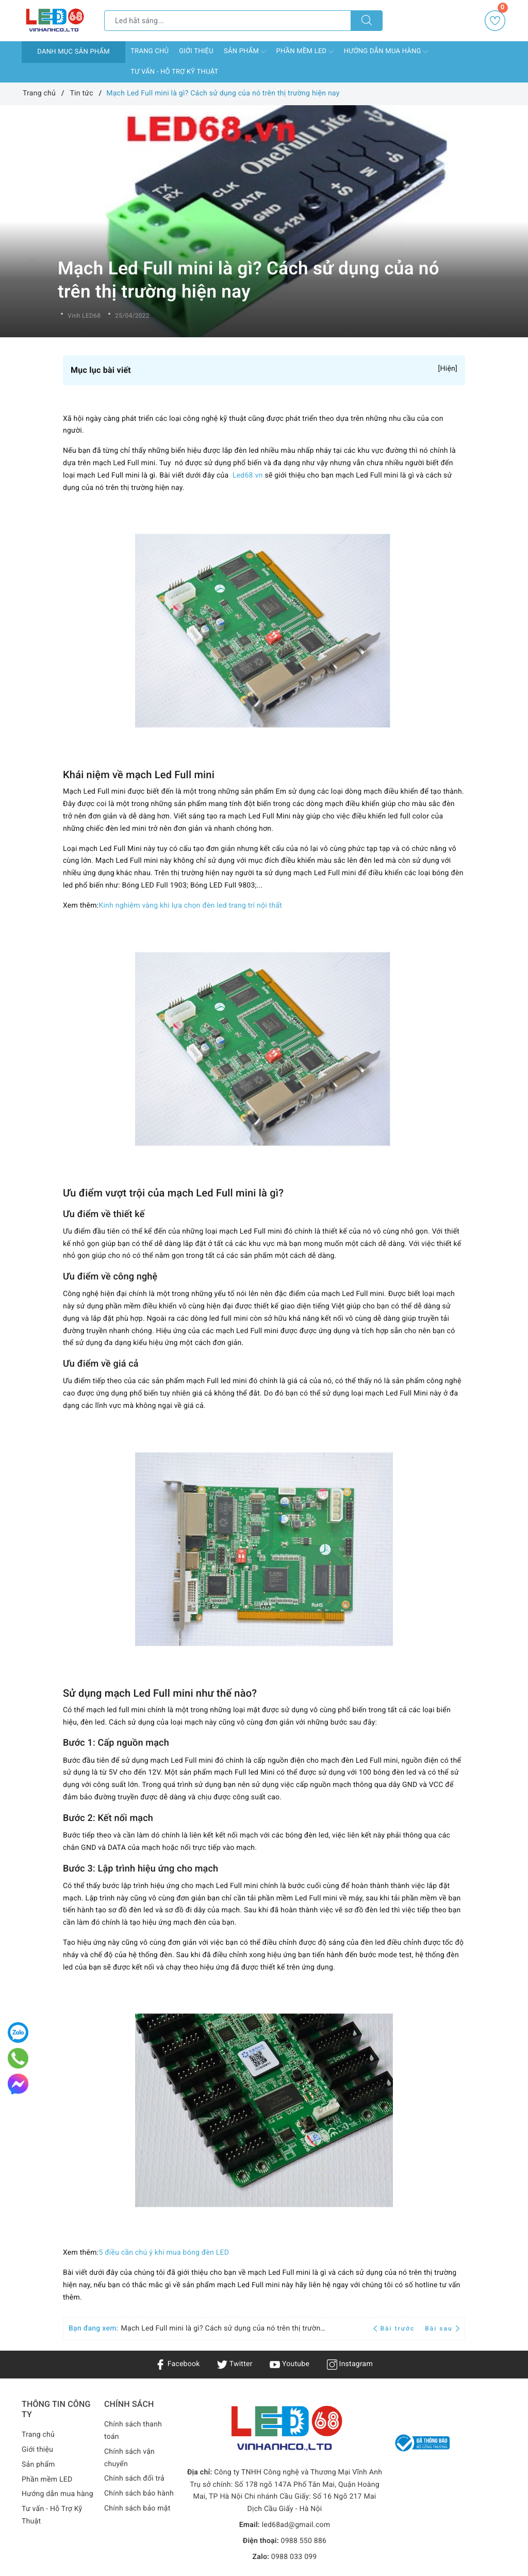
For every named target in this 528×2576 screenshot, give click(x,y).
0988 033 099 (294, 2557)
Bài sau (442, 2328)
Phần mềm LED (305, 51)
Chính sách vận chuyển (129, 2458)
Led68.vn (248, 475)
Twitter (234, 2364)
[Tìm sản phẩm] (227, 20)
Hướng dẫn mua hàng (386, 51)
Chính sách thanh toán (133, 2430)
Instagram (350, 2364)
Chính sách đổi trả (134, 2478)
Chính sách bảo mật (137, 2508)
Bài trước (395, 2328)
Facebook (177, 2364)
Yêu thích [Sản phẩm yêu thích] (496, 20)
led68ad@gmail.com (296, 2525)
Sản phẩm (245, 51)
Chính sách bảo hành (139, 2493)
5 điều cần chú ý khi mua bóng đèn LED (163, 2253)
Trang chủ (149, 51)
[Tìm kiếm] (367, 20)
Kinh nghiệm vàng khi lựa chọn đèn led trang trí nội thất (190, 905)
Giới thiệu (196, 51)
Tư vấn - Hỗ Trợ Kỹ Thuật (174, 72)
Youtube (289, 2364)
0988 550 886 (304, 2541)
